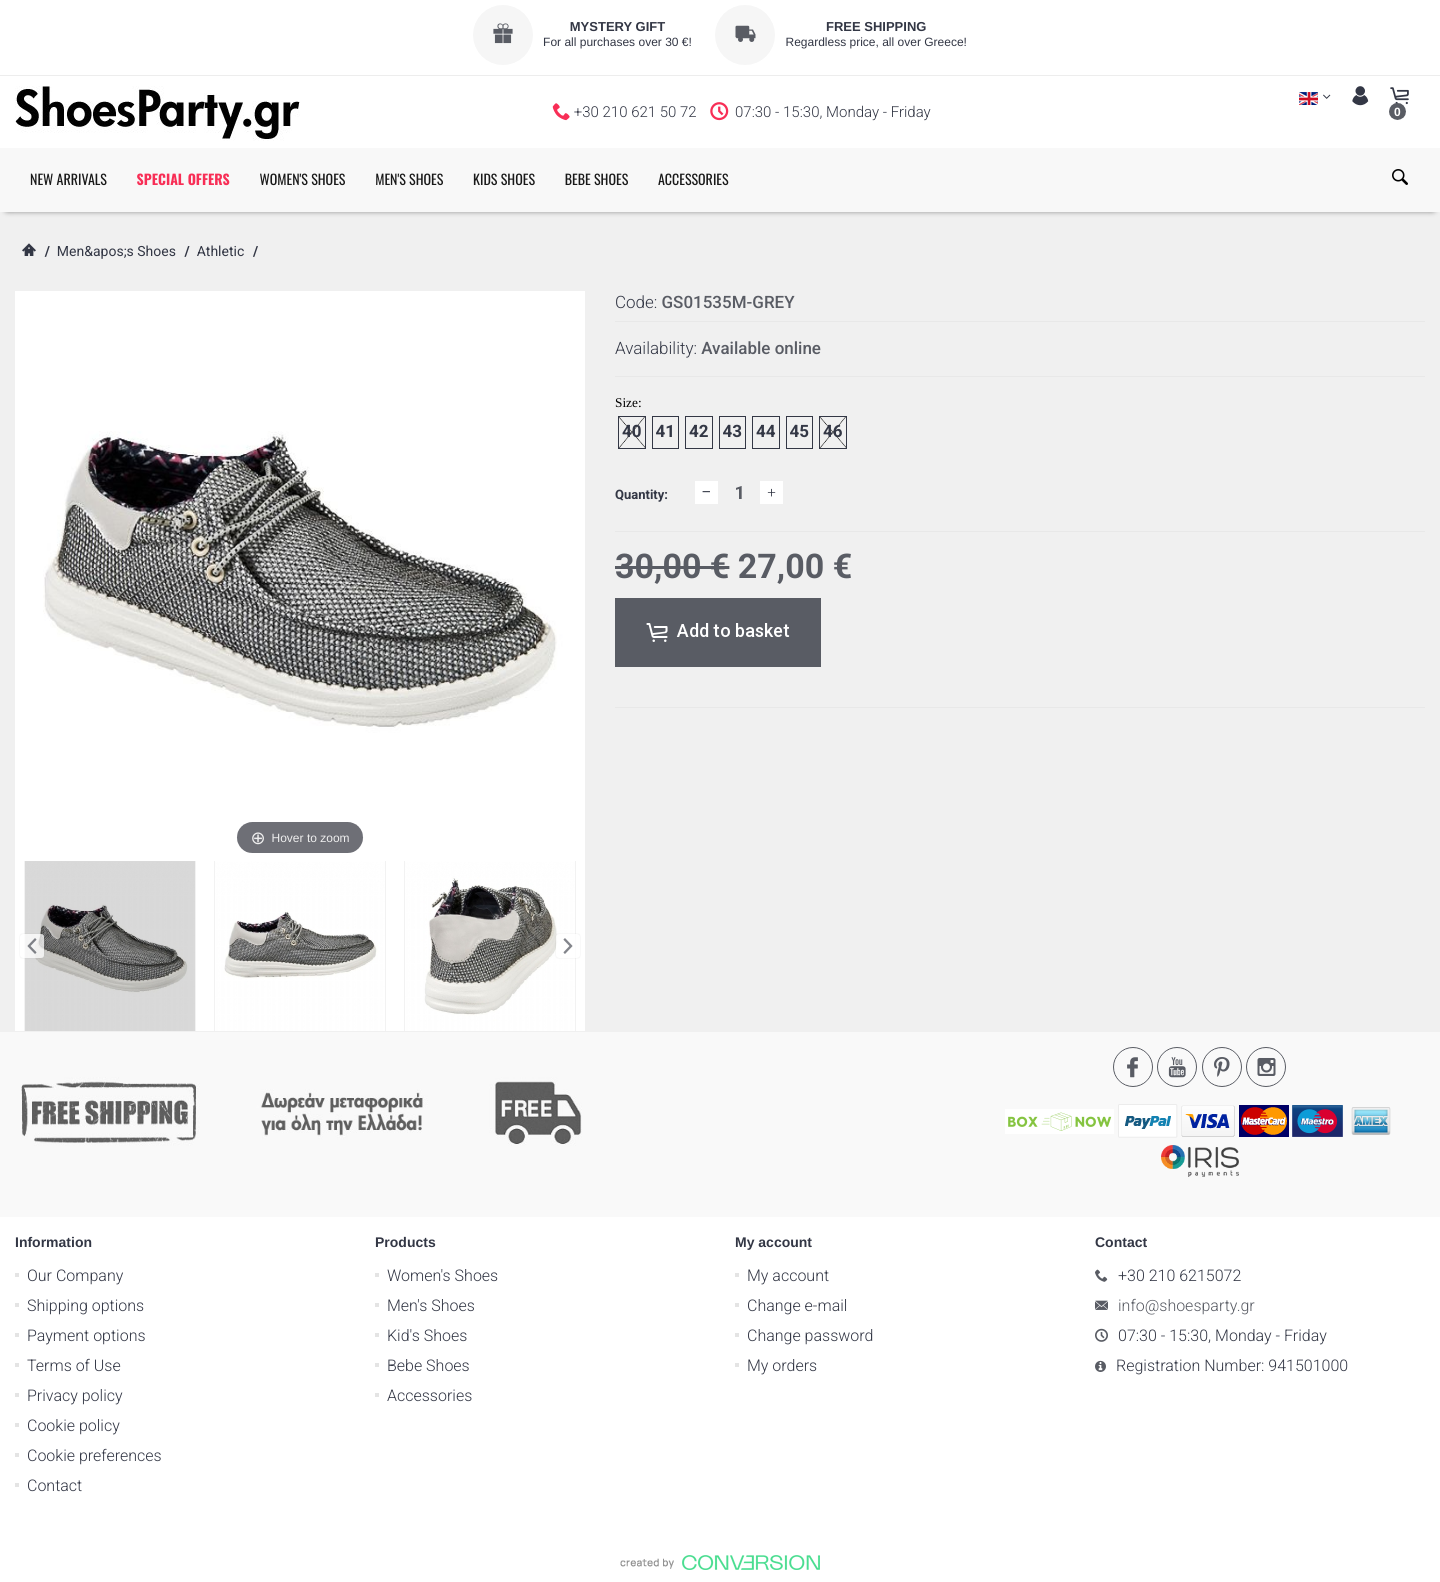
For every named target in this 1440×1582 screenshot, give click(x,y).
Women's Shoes (442, 1274)
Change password (810, 1334)
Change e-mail (797, 1304)
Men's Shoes (431, 1304)
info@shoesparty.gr (1186, 1304)
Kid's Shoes (427, 1334)
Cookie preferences (94, 1454)
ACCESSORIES (693, 179)
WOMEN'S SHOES (302, 179)
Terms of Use (74, 1364)
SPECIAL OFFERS (183, 179)
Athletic (220, 252)
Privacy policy (75, 1394)
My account (788, 1274)
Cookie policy (73, 1424)
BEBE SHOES (597, 179)
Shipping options (85, 1304)
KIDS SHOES (504, 179)
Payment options (86, 1334)
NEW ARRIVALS (68, 179)
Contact (54, 1484)
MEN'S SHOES (409, 179)
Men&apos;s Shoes (116, 252)
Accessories (429, 1394)
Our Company (75, 1274)
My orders (782, 1364)
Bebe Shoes (428, 1364)
